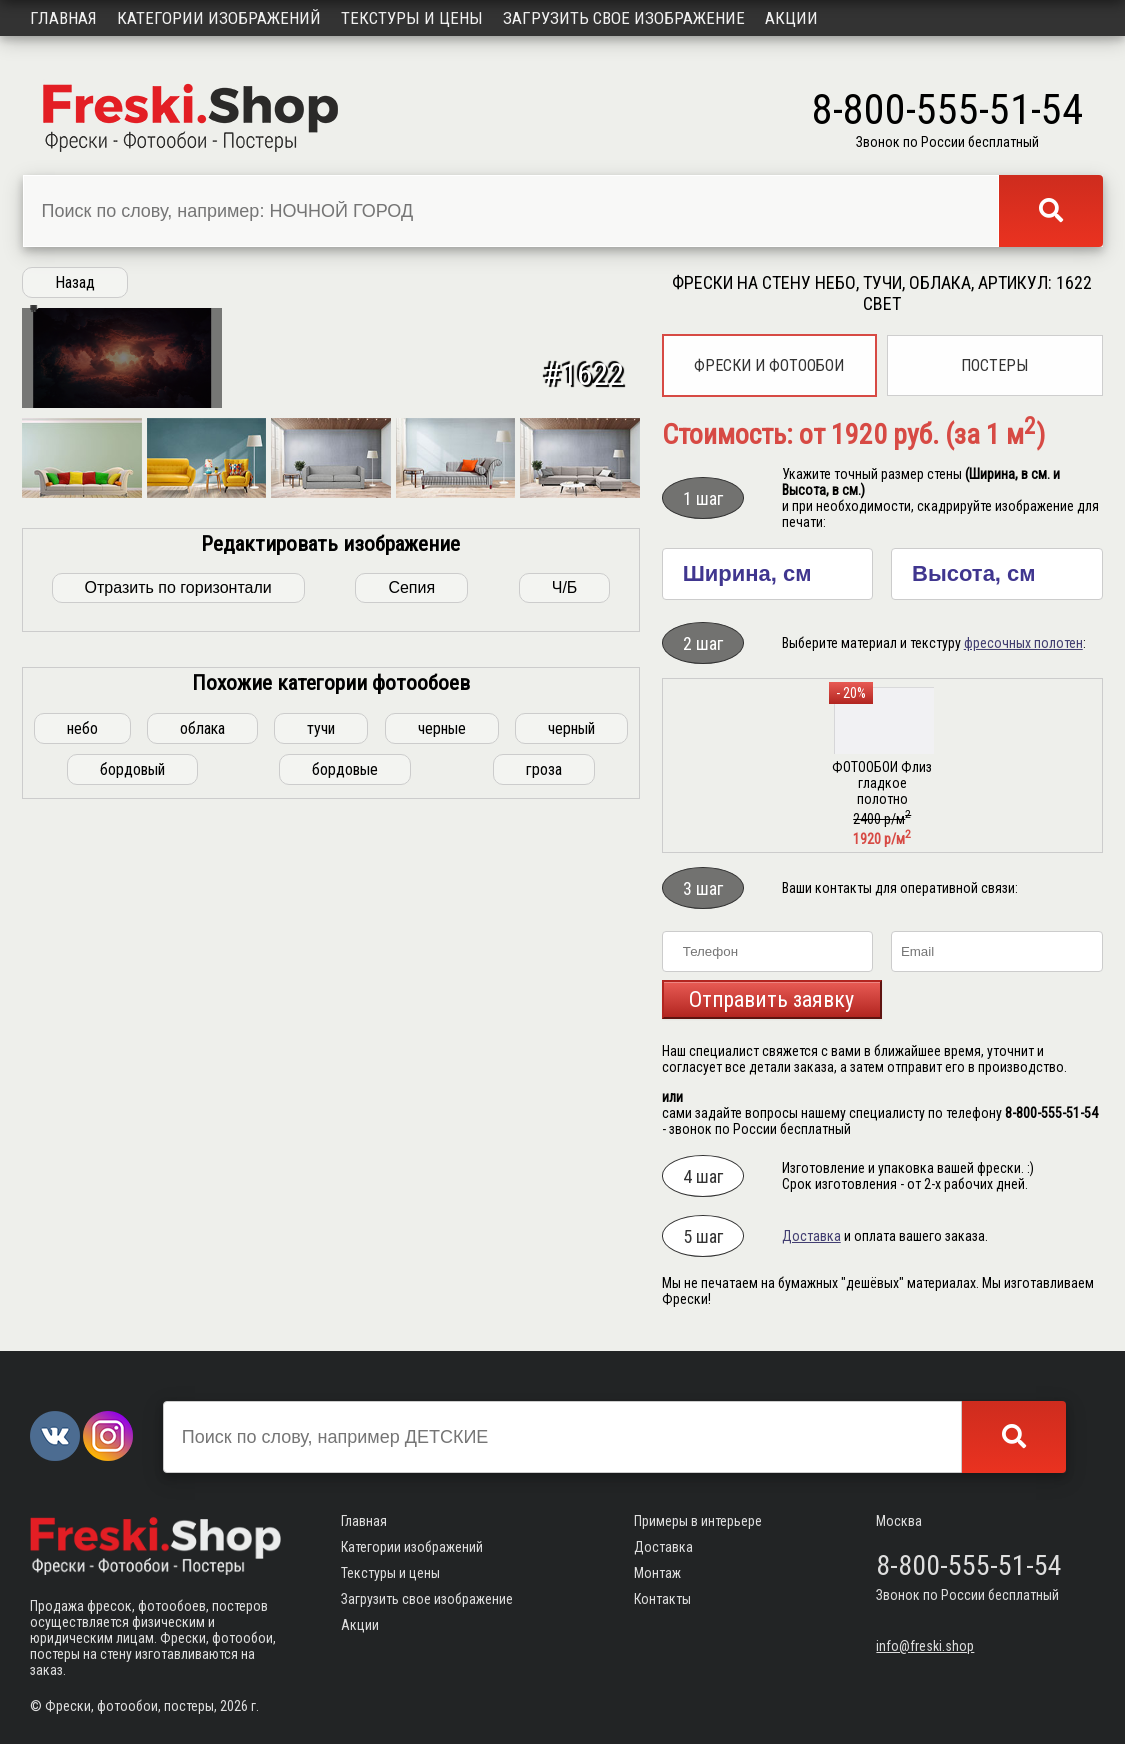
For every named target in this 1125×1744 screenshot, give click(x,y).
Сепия (411, 838)
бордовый (132, 1020)
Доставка (811, 1236)
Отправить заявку (771, 999)
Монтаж (657, 1573)
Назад (75, 282)
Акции (791, 18)
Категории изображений (219, 18)
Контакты (662, 1599)
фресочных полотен (1023, 643)
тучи (321, 979)
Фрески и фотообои (769, 365)
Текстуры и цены (412, 18)
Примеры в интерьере (698, 1521)
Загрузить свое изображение (624, 18)
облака (202, 979)
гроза (544, 1020)
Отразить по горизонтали (178, 838)
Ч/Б (565, 838)
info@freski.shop (925, 1646)
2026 (234, 1706)
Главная (63, 18)
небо (82, 979)
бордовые (345, 1020)
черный (571, 979)
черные (442, 979)
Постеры (994, 365)
